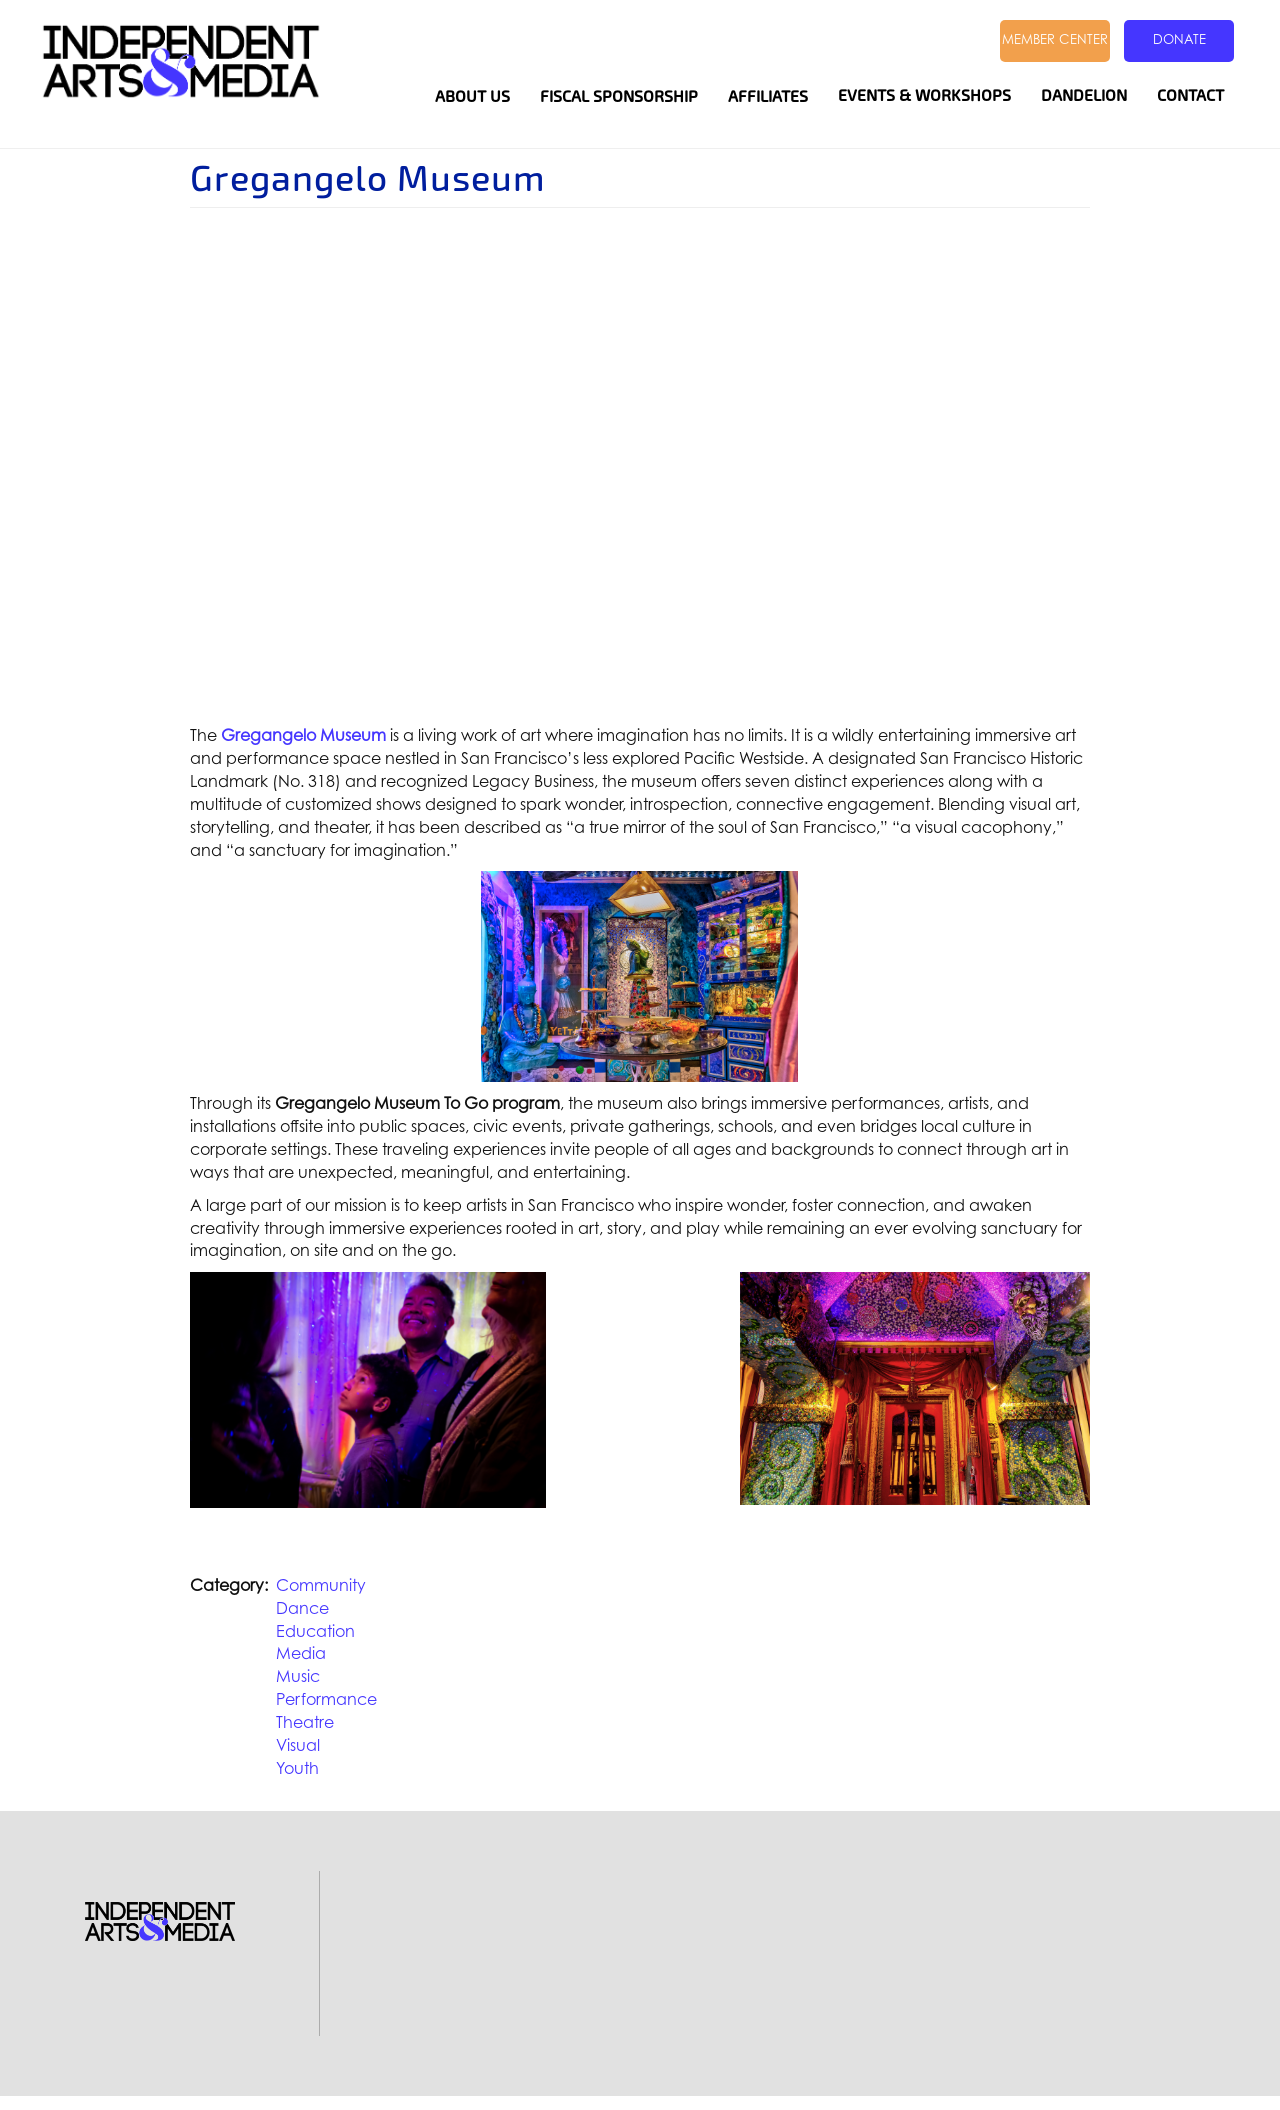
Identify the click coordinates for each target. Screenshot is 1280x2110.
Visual (298, 1745)
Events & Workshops (924, 95)
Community (321, 1585)
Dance (302, 1608)
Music (298, 1676)
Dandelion (1084, 95)
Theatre (305, 1722)
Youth (297, 1768)
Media (301, 1653)
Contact (1190, 95)
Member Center (1055, 39)
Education (315, 1631)
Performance (326, 1699)
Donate (1179, 39)
